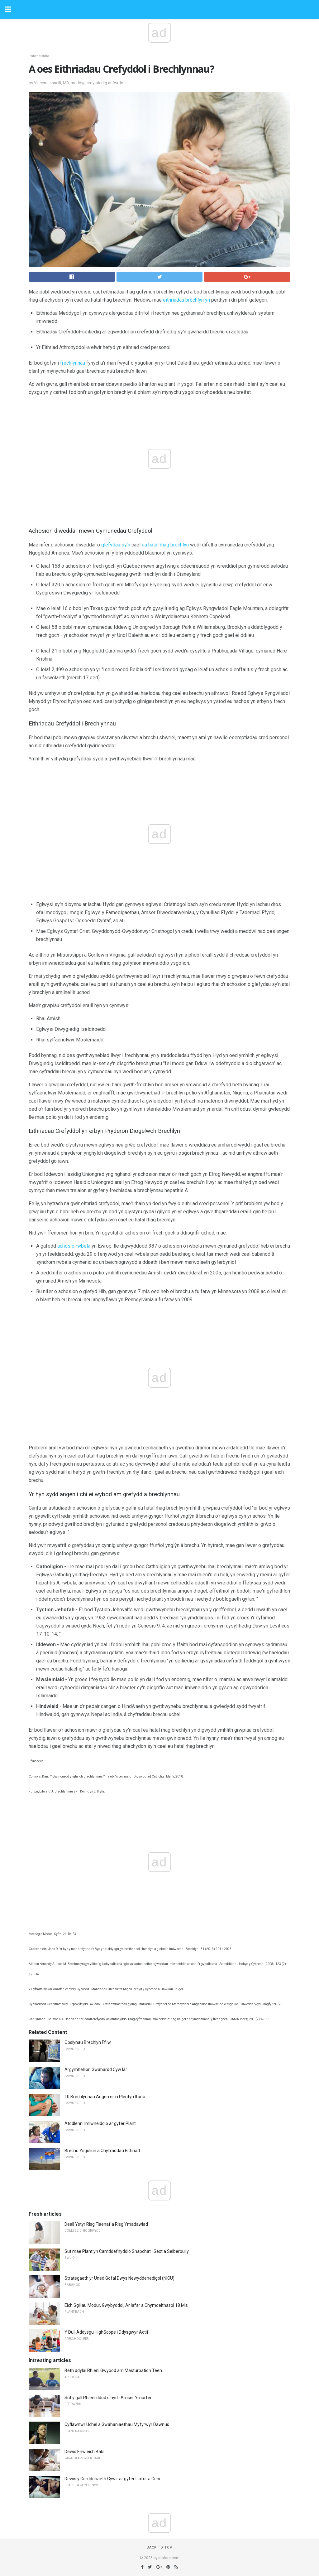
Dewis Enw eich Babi (84, 2451)
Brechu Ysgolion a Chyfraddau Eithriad (102, 2150)
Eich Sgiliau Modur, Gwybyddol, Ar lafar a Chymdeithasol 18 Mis (126, 2305)
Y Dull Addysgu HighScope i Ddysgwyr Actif (106, 2332)
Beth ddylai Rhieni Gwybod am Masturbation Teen (113, 2370)
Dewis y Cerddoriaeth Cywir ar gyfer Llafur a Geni (112, 2478)
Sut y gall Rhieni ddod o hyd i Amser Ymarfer (108, 2397)
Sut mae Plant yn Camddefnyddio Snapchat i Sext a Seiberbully (126, 2251)
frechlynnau (72, 363)
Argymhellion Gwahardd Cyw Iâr (95, 2069)
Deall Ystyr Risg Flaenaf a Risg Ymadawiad (106, 2224)
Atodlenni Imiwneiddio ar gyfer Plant (100, 2123)
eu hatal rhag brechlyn (165, 545)
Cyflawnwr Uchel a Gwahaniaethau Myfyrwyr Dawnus (116, 2424)
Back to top (160, 2547)
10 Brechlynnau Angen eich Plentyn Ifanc (104, 2096)
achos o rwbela (73, 1246)
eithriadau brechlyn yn (186, 300)
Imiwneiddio (39, 56)
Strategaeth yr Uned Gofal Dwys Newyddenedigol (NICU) (119, 2278)
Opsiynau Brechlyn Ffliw (87, 2042)
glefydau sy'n (115, 545)
